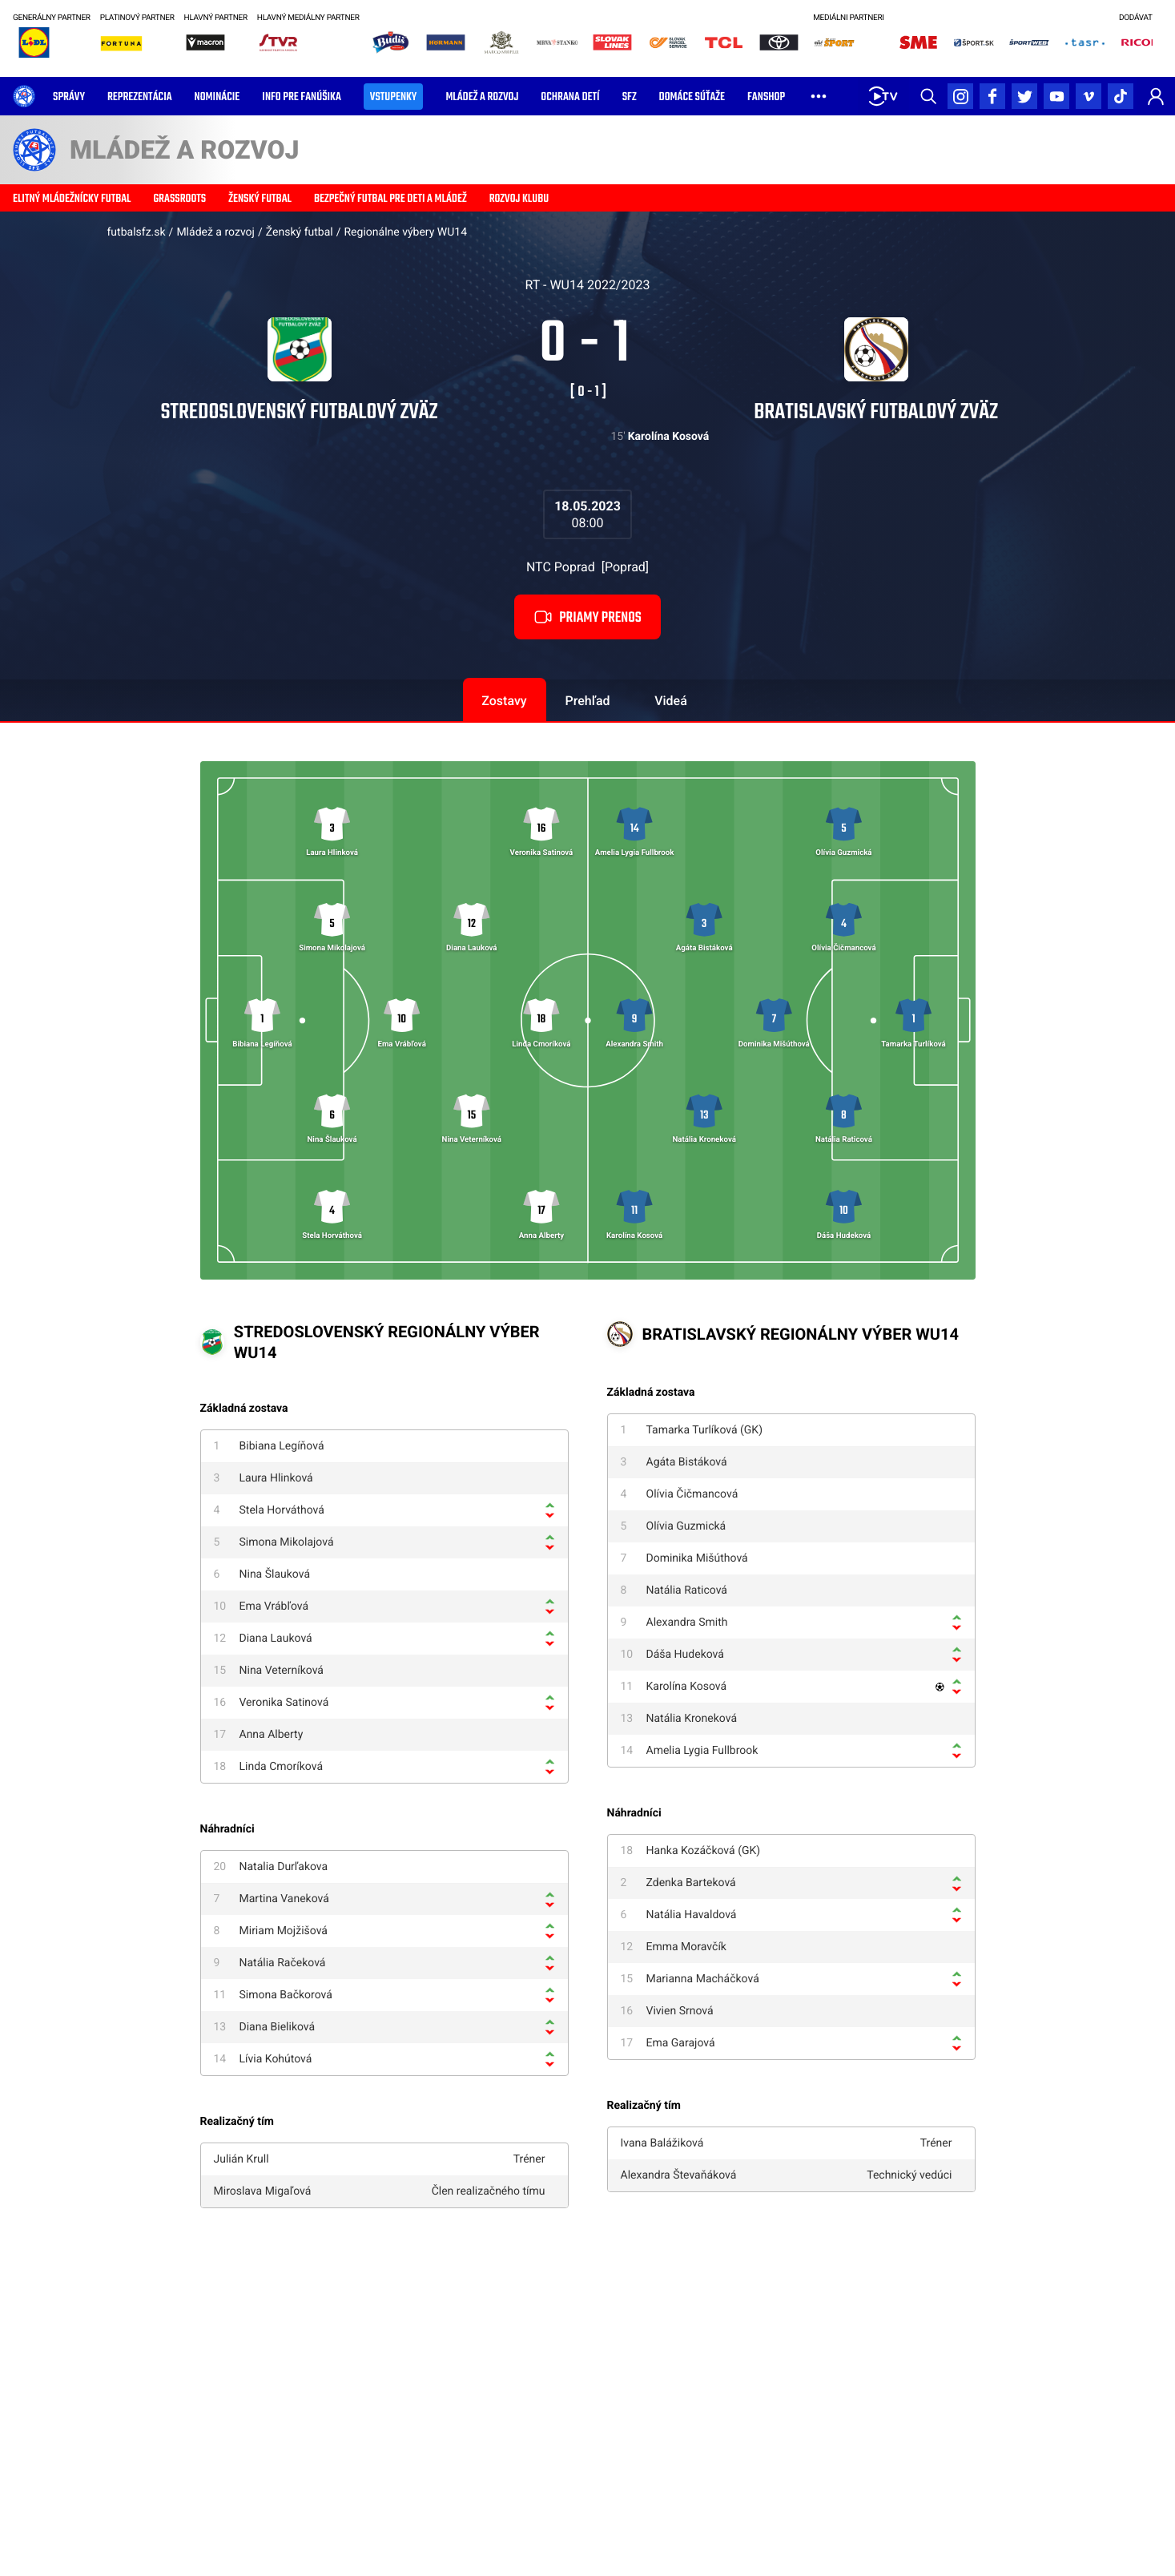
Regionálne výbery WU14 (405, 232)
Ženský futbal (299, 232)
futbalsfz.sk (136, 232)
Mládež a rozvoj (215, 232)
